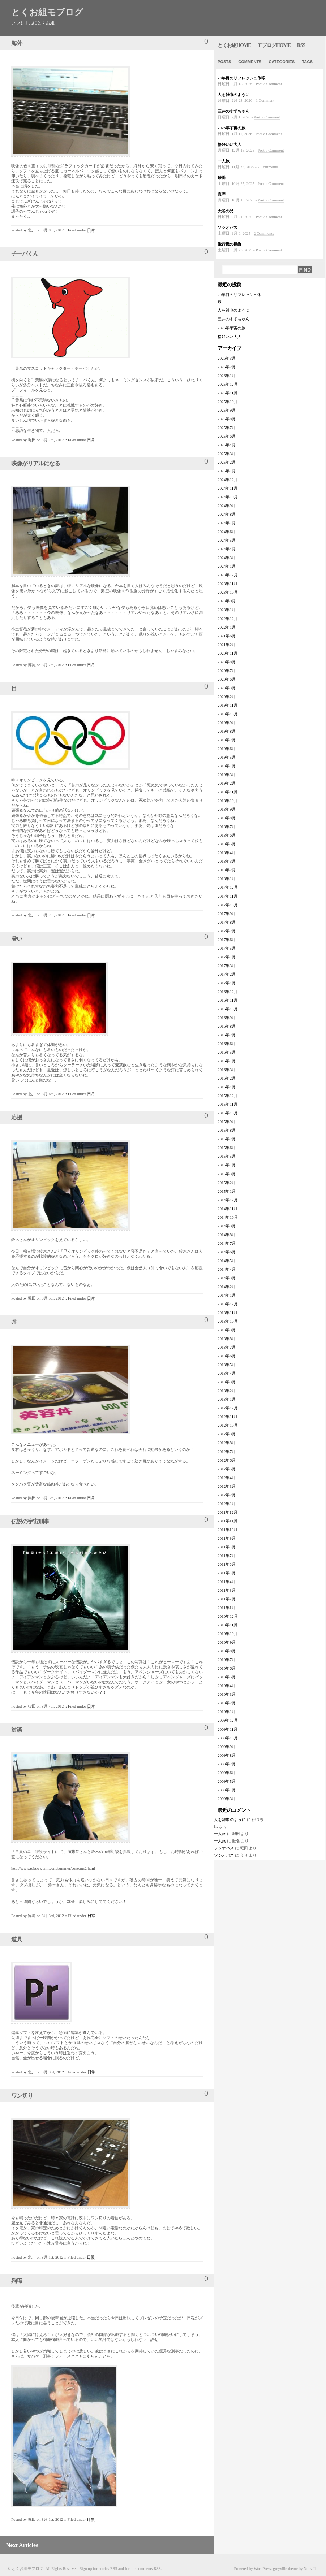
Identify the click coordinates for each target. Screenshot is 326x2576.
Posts (224, 62)
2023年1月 (227, 609)
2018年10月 (228, 800)
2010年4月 (227, 1685)
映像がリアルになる (35, 463)
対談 (16, 1730)
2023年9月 (227, 601)
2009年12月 (228, 1720)
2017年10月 (228, 905)
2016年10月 (228, 1009)
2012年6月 (227, 1460)
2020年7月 (227, 670)
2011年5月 (227, 1573)
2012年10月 (228, 1425)
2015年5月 (227, 1156)
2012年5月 (227, 1469)
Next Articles (22, 2545)
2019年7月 (227, 740)
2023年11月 (227, 583)
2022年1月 (227, 627)
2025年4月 (227, 445)
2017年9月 (227, 913)
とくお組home (234, 45)
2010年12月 (228, 1616)
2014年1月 (227, 1295)
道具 (16, 1939)
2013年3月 (227, 1382)
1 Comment (265, 100)
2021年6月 (227, 636)
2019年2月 (227, 783)
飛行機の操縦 (229, 244)
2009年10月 (228, 1738)
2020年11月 (227, 653)
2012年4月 (227, 1477)
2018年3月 (227, 861)
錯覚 (222, 177)
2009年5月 (227, 1781)
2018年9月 (227, 809)
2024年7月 (227, 523)
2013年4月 (227, 1373)
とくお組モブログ (47, 12)
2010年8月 (227, 1651)
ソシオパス (227, 227)
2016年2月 (227, 1078)
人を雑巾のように (233, 94)
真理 (222, 194)
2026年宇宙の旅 (231, 128)
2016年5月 (227, 1052)
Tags (307, 62)
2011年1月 (227, 1607)
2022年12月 (228, 618)
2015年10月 (228, 1113)
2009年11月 (227, 1729)
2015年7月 (227, 1139)
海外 (16, 43)
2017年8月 (227, 922)
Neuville (310, 2568)
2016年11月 (227, 1000)
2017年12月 (228, 887)
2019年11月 (227, 705)
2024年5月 (227, 540)
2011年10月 (227, 1529)
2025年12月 (228, 384)
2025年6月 (227, 436)
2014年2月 (227, 1286)
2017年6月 (227, 939)
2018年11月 (227, 792)
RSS (301, 45)
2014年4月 (227, 1269)
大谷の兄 (225, 211)
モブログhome (274, 45)
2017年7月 (227, 931)
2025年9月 (227, 410)
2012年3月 (227, 1486)
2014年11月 (227, 1208)
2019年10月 (228, 714)
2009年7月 (227, 1764)
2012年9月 (227, 1434)
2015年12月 (228, 1095)
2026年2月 (227, 367)
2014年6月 (227, 1252)
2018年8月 (227, 818)
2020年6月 (227, 679)
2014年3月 (227, 1278)
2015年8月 (227, 1130)
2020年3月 (227, 688)
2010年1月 (227, 1711)
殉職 (16, 2281)
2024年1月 (227, 566)
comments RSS (148, 2568)
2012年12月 (228, 1408)
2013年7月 (227, 1347)
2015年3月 (227, 1174)
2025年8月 (227, 419)
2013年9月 (227, 1330)
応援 (16, 1117)
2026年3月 (227, 358)
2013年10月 (228, 1321)
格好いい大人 (229, 144)
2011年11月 (227, 1521)
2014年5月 (227, 1260)
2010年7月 (227, 1659)
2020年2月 (227, 696)
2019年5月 (227, 757)
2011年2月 (227, 1599)
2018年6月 (227, 835)
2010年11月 (227, 1625)
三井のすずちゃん (233, 111)
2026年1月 (227, 375)
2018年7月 (227, 826)
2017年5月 (227, 948)
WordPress (262, 2568)
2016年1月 (227, 1087)
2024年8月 (227, 514)
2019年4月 (227, 766)
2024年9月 (227, 505)
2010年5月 (227, 1677)
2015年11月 (227, 1104)
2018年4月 (227, 852)
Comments (249, 62)
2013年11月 (227, 1312)
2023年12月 (228, 575)
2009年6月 (227, 1772)
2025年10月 (228, 401)
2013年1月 (227, 1399)
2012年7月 (227, 1451)
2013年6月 (227, 1356)
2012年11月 (227, 1416)
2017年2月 (227, 974)
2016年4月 (227, 1061)
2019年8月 (227, 731)
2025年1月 (227, 471)
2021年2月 (227, 644)
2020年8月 (227, 662)
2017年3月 (227, 965)
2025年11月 (227, 393)
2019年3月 (227, 774)
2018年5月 (227, 844)
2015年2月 (227, 1182)
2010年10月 (228, 1633)
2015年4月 (227, 1165)
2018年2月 (227, 870)
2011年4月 (227, 1581)
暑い (16, 939)
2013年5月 (227, 1364)
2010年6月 (227, 1668)
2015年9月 (227, 1121)
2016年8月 (227, 1026)
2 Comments (268, 167)
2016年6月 (227, 1043)
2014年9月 (227, 1226)
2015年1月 (227, 1191)
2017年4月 (227, 957)
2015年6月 (227, 1147)
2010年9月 (227, 1642)
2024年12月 (228, 479)
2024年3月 (227, 557)
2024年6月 (227, 531)
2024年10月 (228, 497)
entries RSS (108, 2568)
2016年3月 (227, 1069)
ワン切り (22, 2096)
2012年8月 (227, 1442)
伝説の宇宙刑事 (30, 1521)
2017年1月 (227, 983)
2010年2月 (227, 1703)
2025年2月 (227, 462)
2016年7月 (227, 1035)
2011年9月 (227, 1538)
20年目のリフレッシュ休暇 (241, 78)
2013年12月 (228, 1304)
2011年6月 (227, 1564)
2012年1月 (227, 1503)
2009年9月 (227, 1746)
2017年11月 (227, 896)
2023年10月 (228, 592)
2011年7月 (227, 1555)
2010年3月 (227, 1694)
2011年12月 (227, 1512)
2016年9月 (227, 1017)
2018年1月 (227, 878)
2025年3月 (227, 453)
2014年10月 (228, 1217)
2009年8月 (227, 1755)
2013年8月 (227, 1338)
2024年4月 (227, 549)
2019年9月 (227, 722)
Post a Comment (269, 84)
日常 (91, 230)
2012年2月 (227, 1495)
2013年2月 (227, 1390)
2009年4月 (227, 1790)
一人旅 (224, 161)
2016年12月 (228, 991)
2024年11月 (227, 488)
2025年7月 (227, 427)
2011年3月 (227, 1590)
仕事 (91, 2519)
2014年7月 (227, 1243)
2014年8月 (227, 1234)
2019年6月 (227, 748)
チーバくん (24, 254)
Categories (282, 62)
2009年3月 (227, 1798)
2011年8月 (227, 1547)
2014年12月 (228, 1200)
